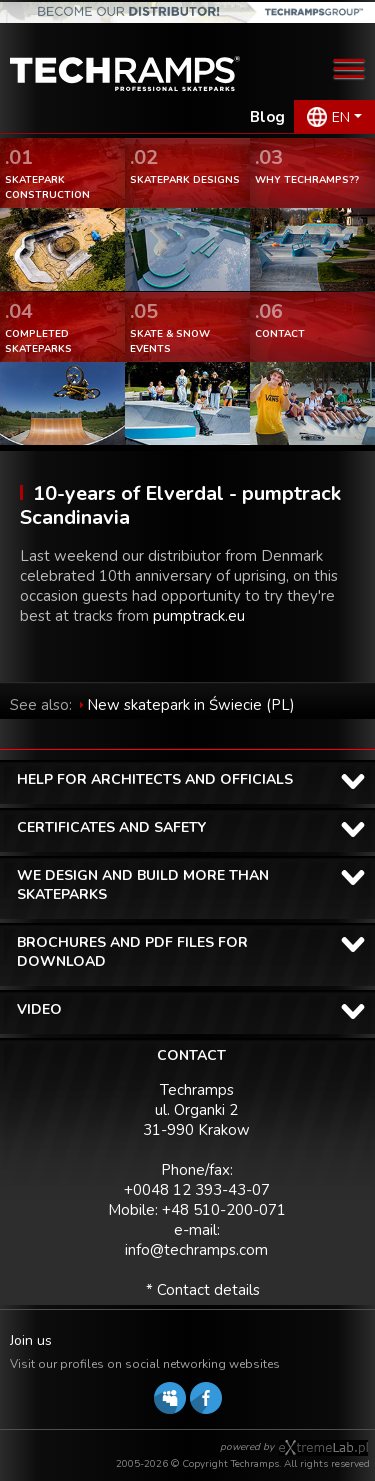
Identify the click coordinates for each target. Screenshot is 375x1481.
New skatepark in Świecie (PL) (191, 705)
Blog (267, 117)
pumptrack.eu (199, 616)
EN (341, 117)
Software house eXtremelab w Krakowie (323, 1448)
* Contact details (203, 1290)
